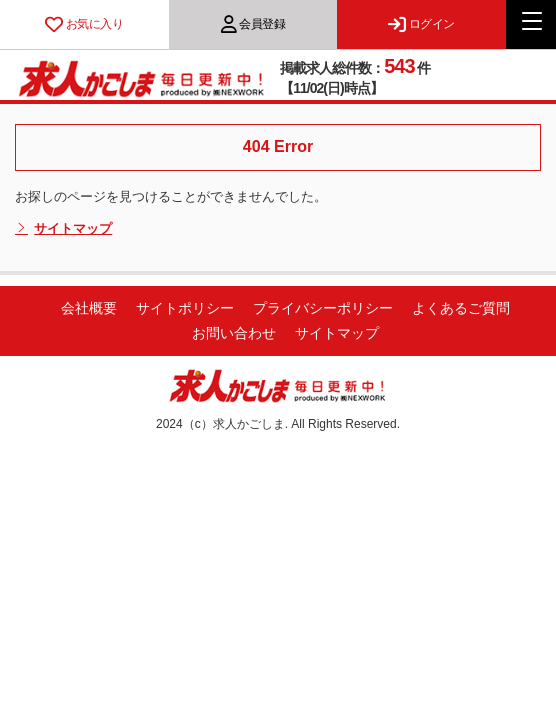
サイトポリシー (185, 308)
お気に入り (84, 24)
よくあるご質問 (461, 308)
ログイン (421, 24)
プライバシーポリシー (323, 308)
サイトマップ (63, 229)
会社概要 (89, 308)
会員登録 (253, 24)
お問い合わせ (234, 333)
